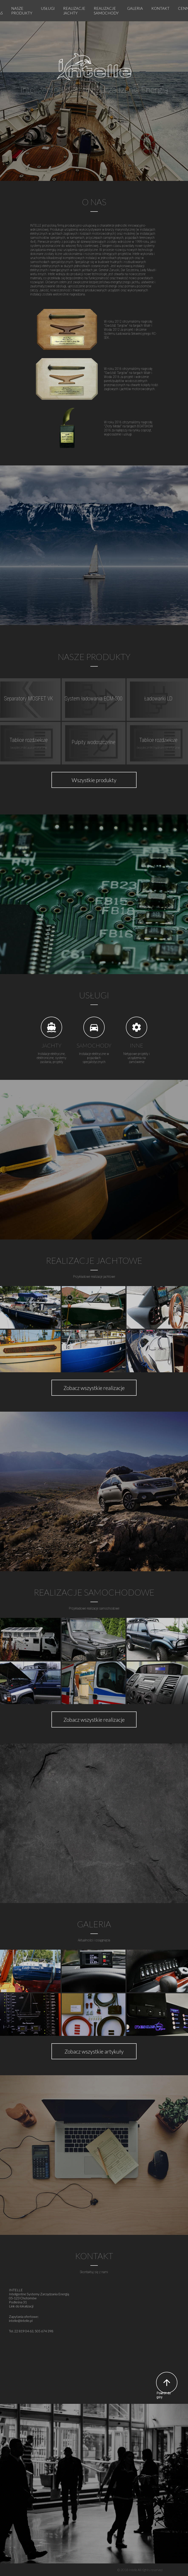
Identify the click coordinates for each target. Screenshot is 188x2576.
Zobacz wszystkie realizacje (94, 1388)
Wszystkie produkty (94, 780)
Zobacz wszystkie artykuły (94, 2051)
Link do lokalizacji (21, 2306)
